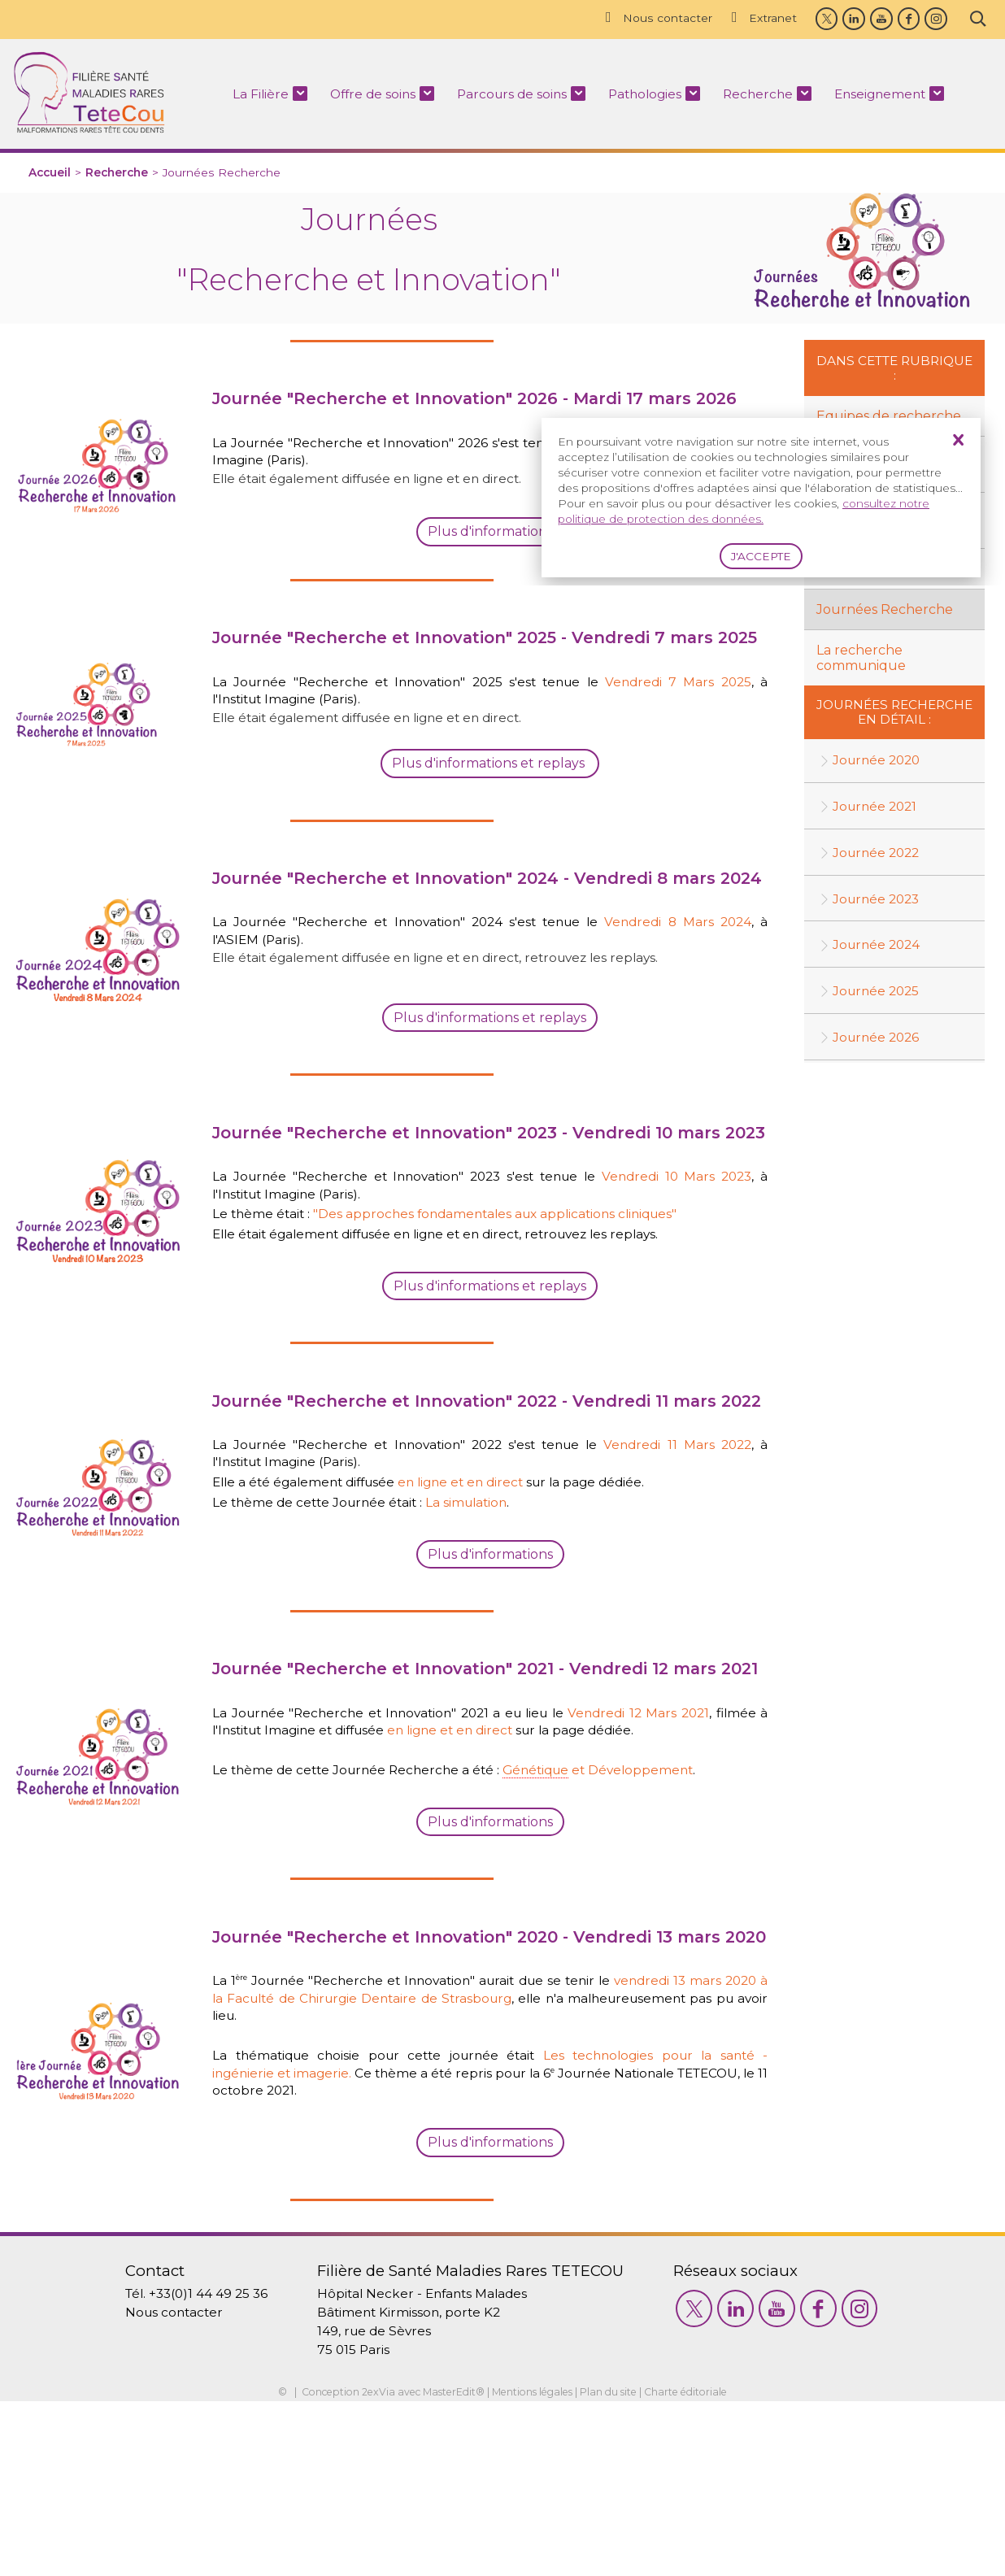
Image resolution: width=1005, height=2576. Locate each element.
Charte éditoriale (697, 2567)
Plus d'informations (490, 1665)
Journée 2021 (877, 809)
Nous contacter (652, 18)
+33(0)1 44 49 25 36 (199, 2462)
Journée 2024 (879, 949)
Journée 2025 (878, 995)
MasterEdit (445, 2567)
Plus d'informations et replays (490, 1369)
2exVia (368, 2567)
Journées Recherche (884, 611)
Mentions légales (533, 2567)
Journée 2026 (878, 1042)
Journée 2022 (879, 856)
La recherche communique (861, 659)
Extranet (759, 18)
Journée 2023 (879, 903)
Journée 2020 (879, 763)
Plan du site (615, 2567)
